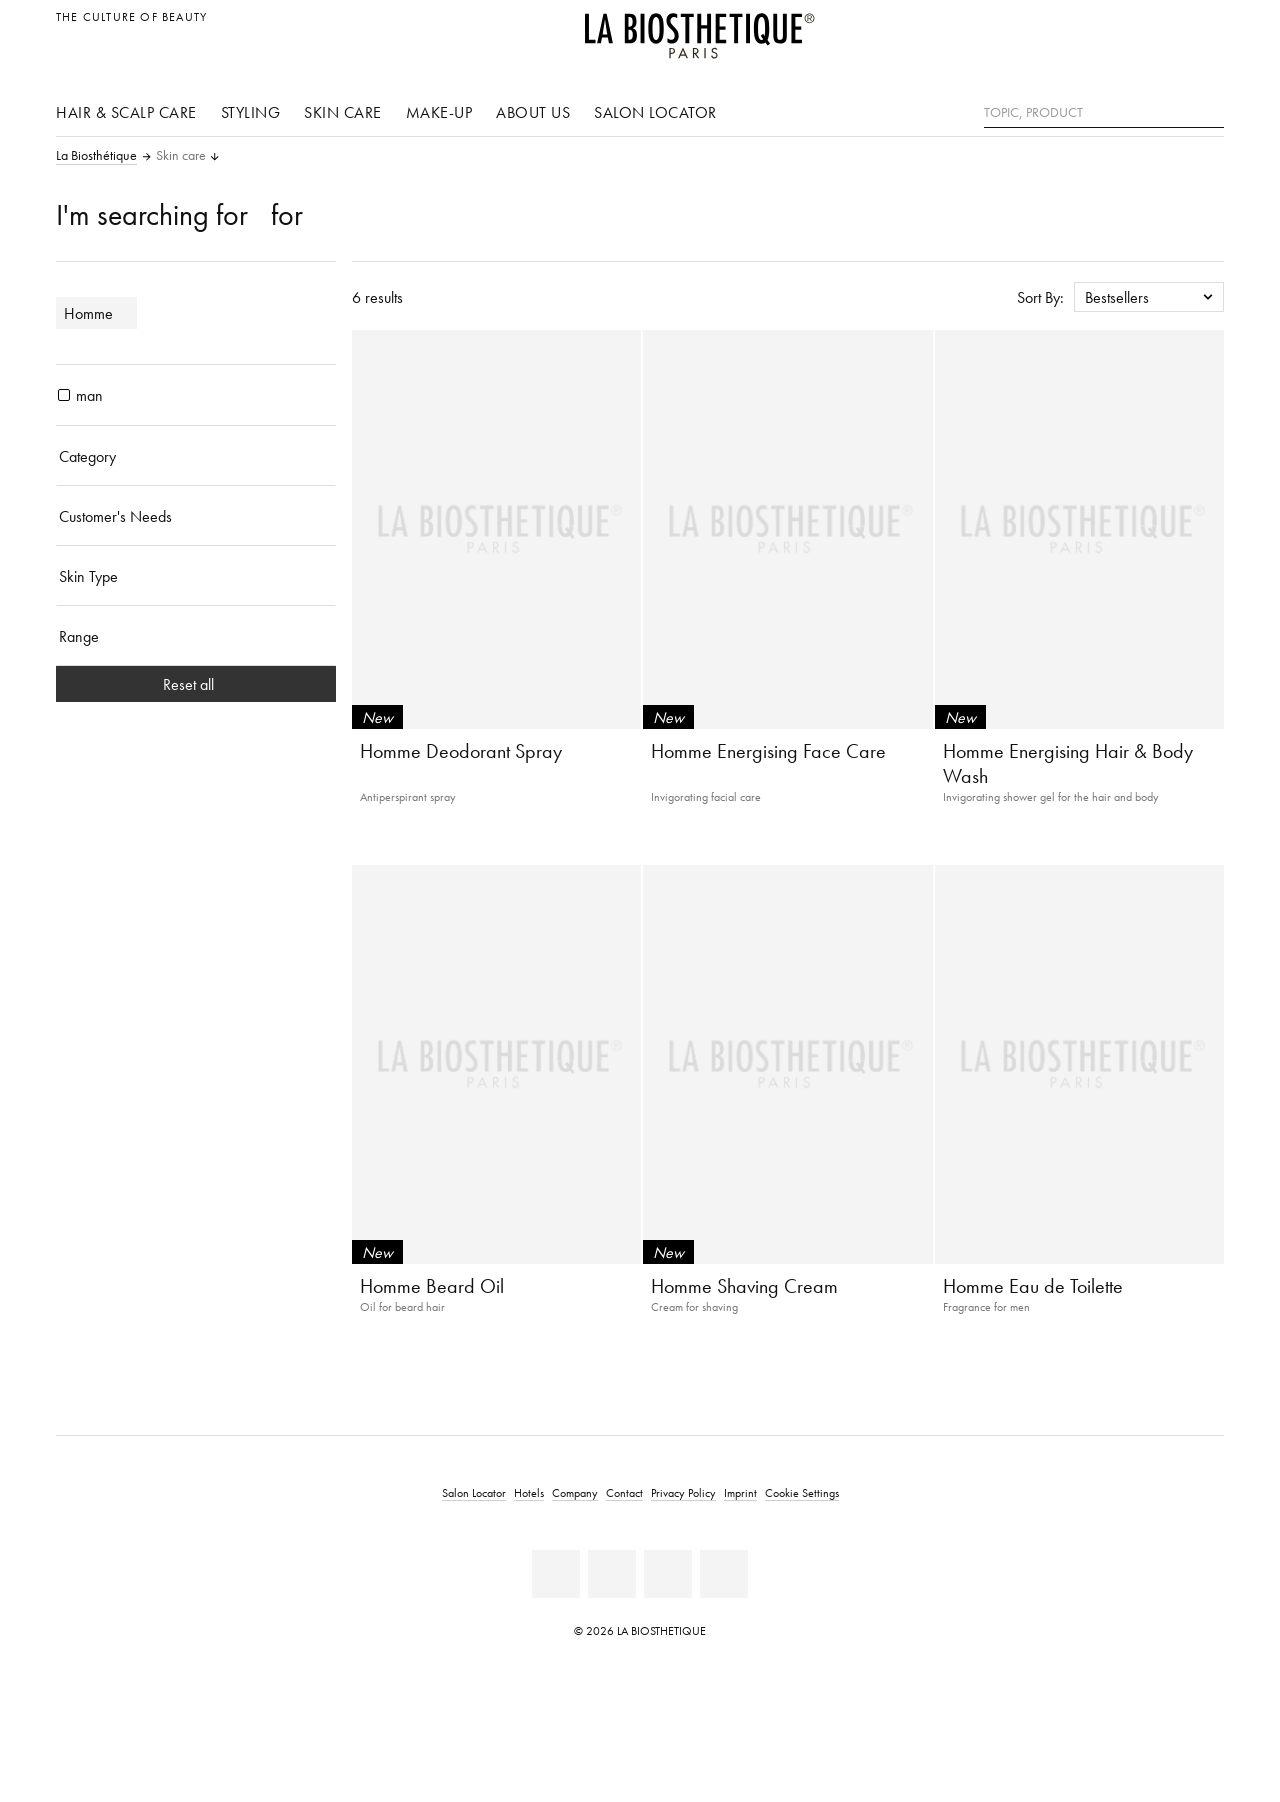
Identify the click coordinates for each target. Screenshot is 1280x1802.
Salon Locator (655, 112)
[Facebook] (556, 1574)
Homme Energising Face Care (768, 751)
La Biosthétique (96, 156)
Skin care (343, 112)
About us (533, 112)
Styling (251, 112)
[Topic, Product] (1104, 113)
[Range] (196, 636)
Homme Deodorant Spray (461, 751)
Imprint (740, 1492)
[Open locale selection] (1203, 27)
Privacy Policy (683, 1492)
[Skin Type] (196, 576)
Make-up (439, 112)
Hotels (529, 1492)
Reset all (196, 684)
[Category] (196, 456)
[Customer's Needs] (196, 516)
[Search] (1209, 110)
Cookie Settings (802, 1492)
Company (575, 1492)
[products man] (64, 395)
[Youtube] (612, 1574)
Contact (624, 1492)
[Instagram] (668, 1574)
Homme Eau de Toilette (1033, 1286)
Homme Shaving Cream (744, 1286)
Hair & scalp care (126, 112)
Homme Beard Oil (432, 1286)
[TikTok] (724, 1574)
